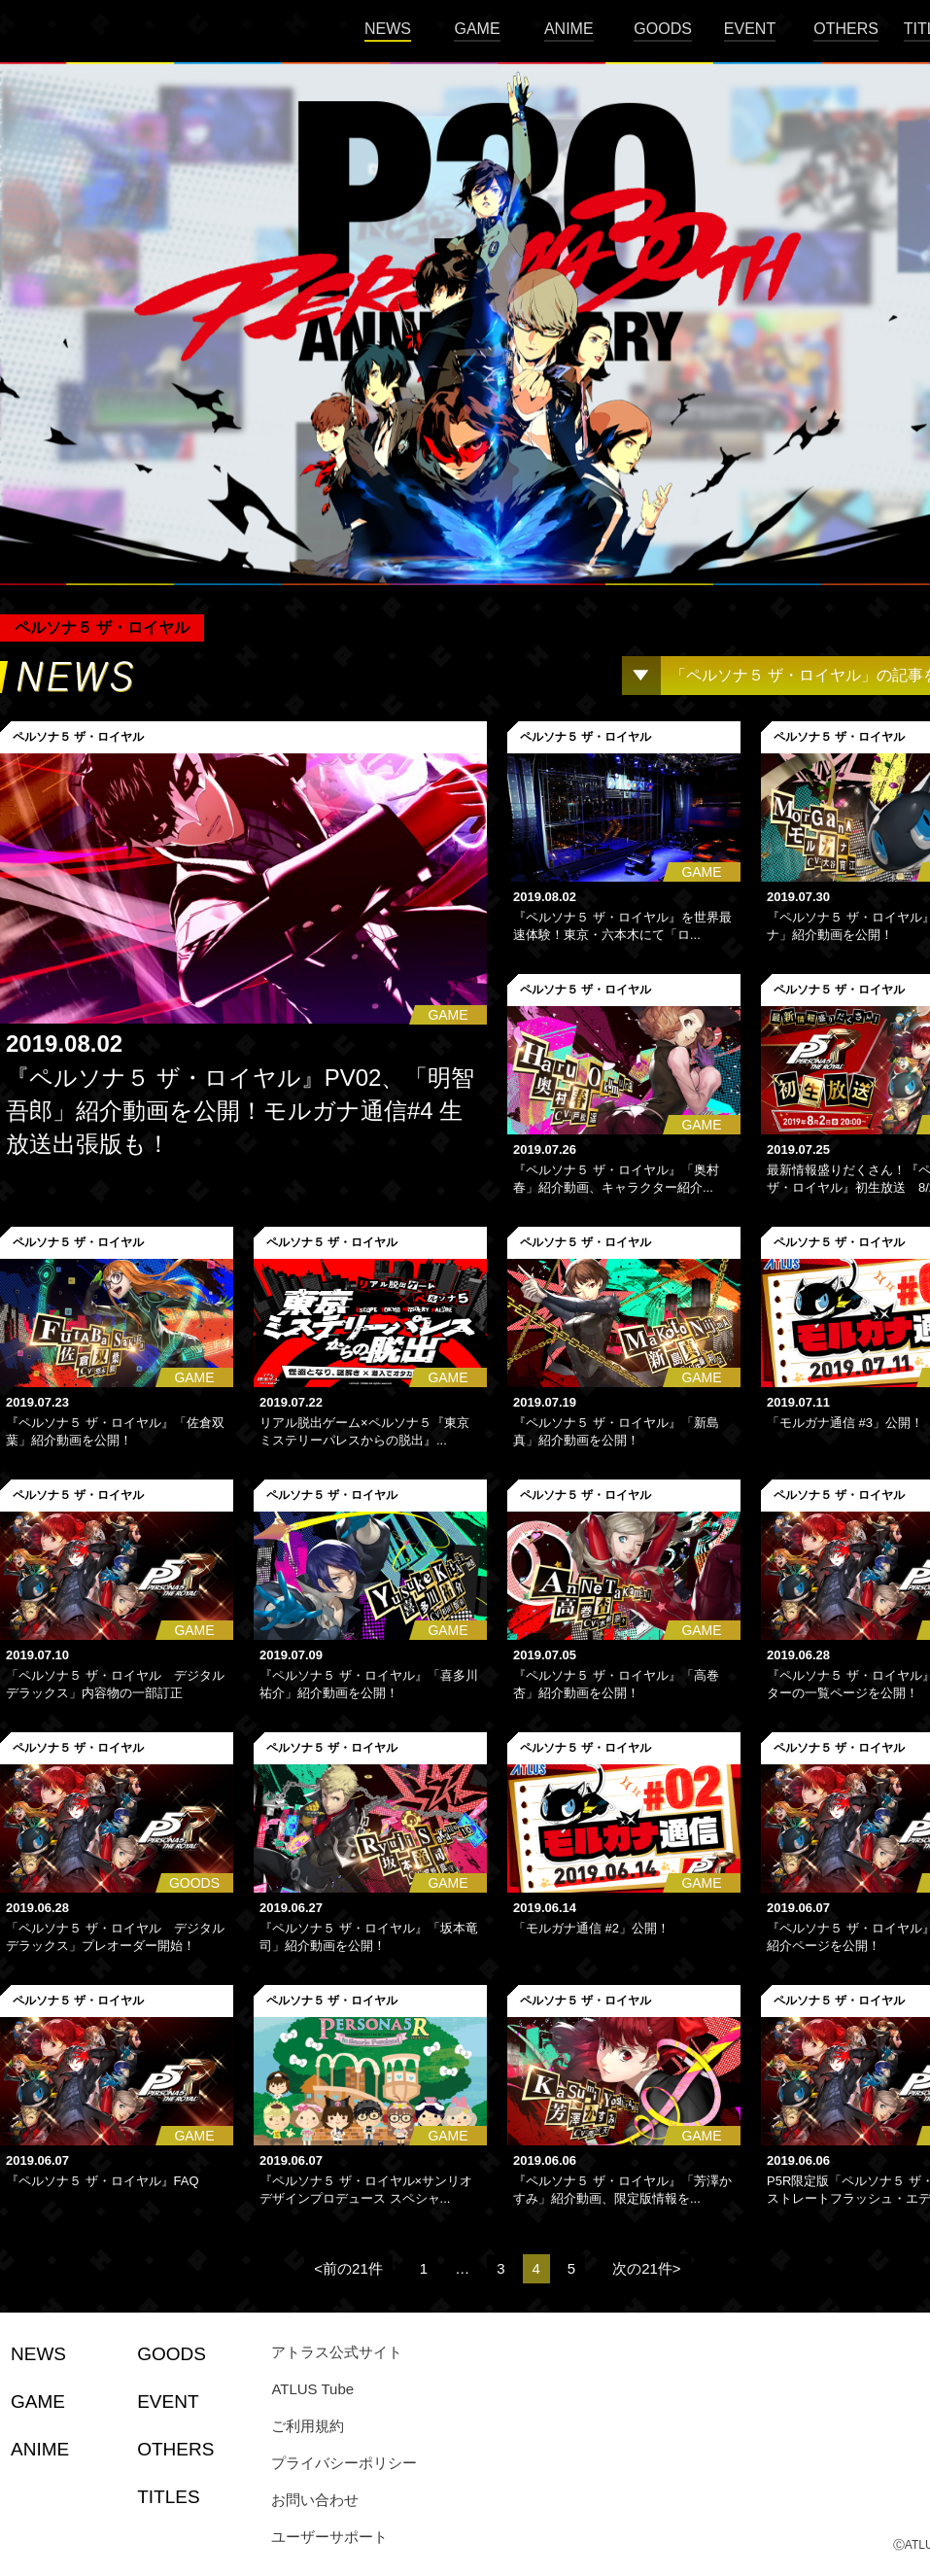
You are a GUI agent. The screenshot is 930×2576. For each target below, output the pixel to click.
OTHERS (845, 28)
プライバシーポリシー (344, 2462)
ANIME (569, 28)
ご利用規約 (307, 2426)
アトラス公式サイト (336, 2352)
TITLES (168, 2497)
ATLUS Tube (312, 2389)
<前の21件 (348, 2268)
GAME (476, 28)
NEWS (387, 28)
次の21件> (646, 2268)
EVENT (749, 28)
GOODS (663, 28)
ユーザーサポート (329, 2536)
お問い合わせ (315, 2499)
